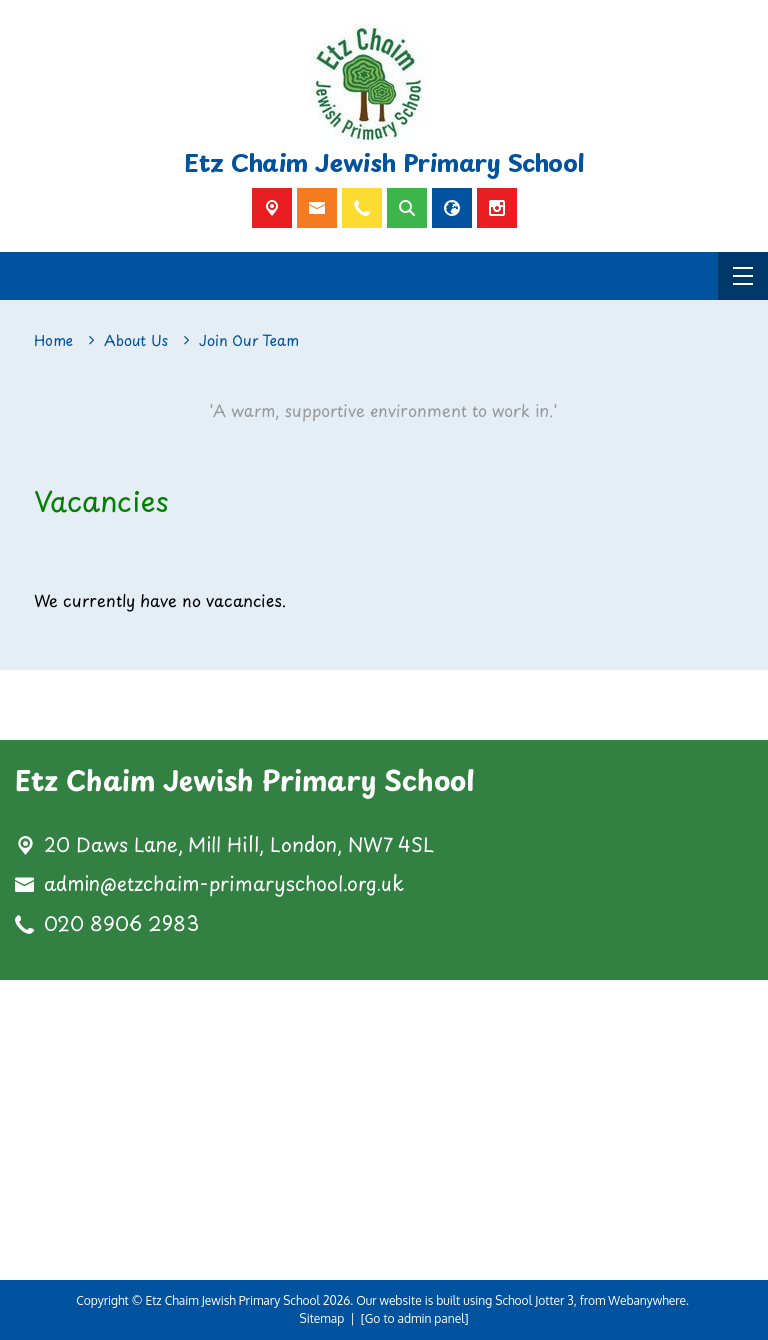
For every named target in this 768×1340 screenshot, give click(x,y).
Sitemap (322, 1318)
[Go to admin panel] (415, 1318)
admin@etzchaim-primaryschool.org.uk (224, 883)
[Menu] (743, 276)
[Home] (53, 341)
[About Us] (136, 341)
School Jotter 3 (534, 1300)
